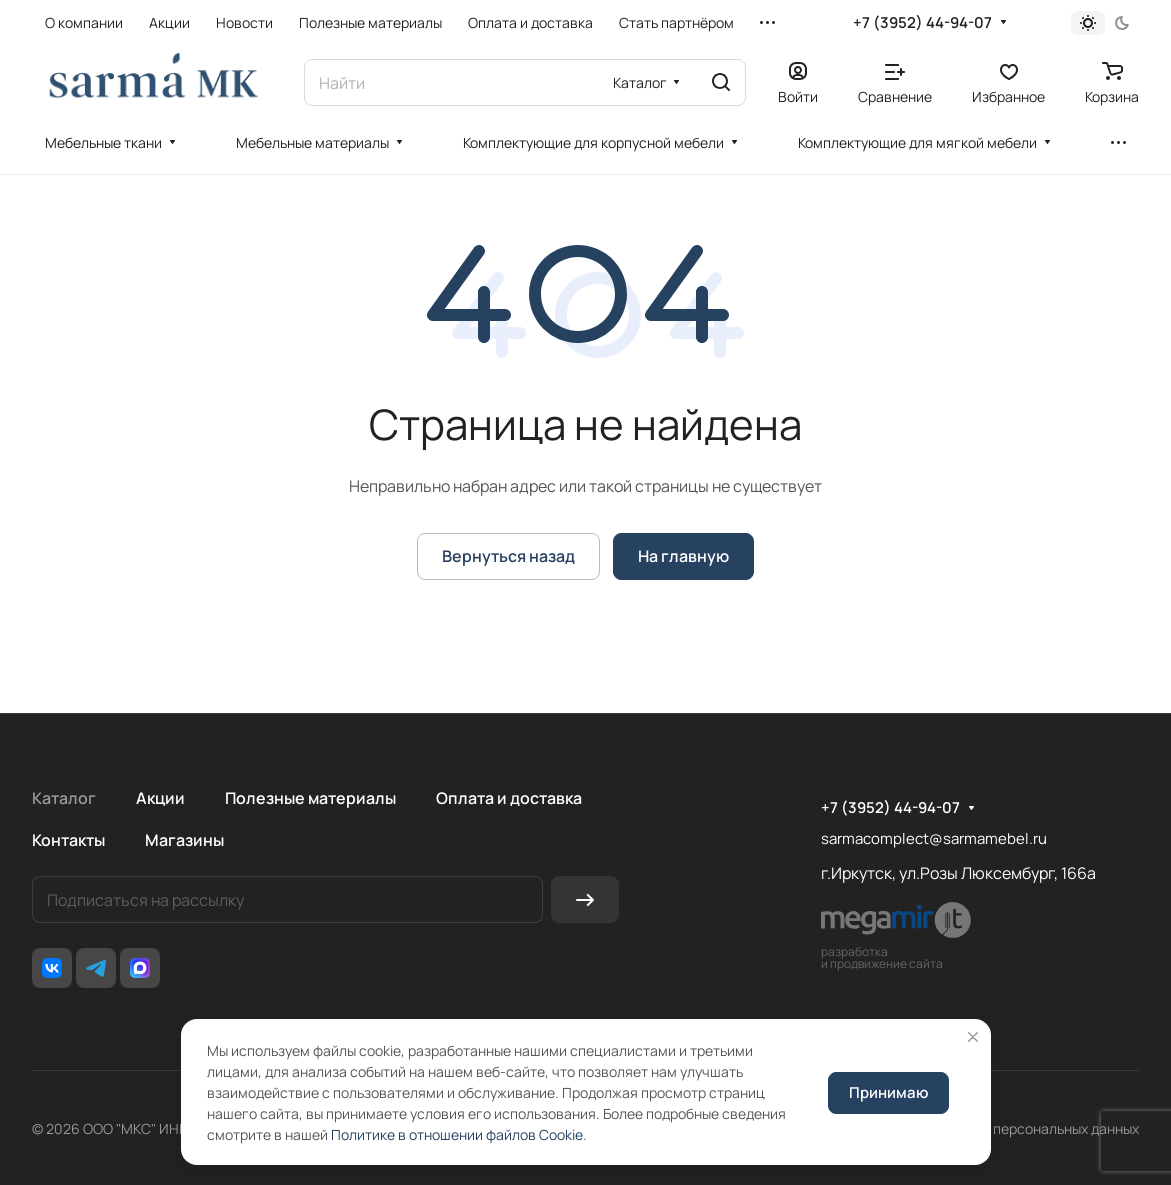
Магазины (184, 840)
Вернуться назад (508, 556)
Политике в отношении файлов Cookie (457, 1134)
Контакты (68, 840)
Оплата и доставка (509, 798)
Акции (160, 798)
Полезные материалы (310, 798)
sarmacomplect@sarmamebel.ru (934, 838)
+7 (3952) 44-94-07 (922, 23)
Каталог (64, 798)
